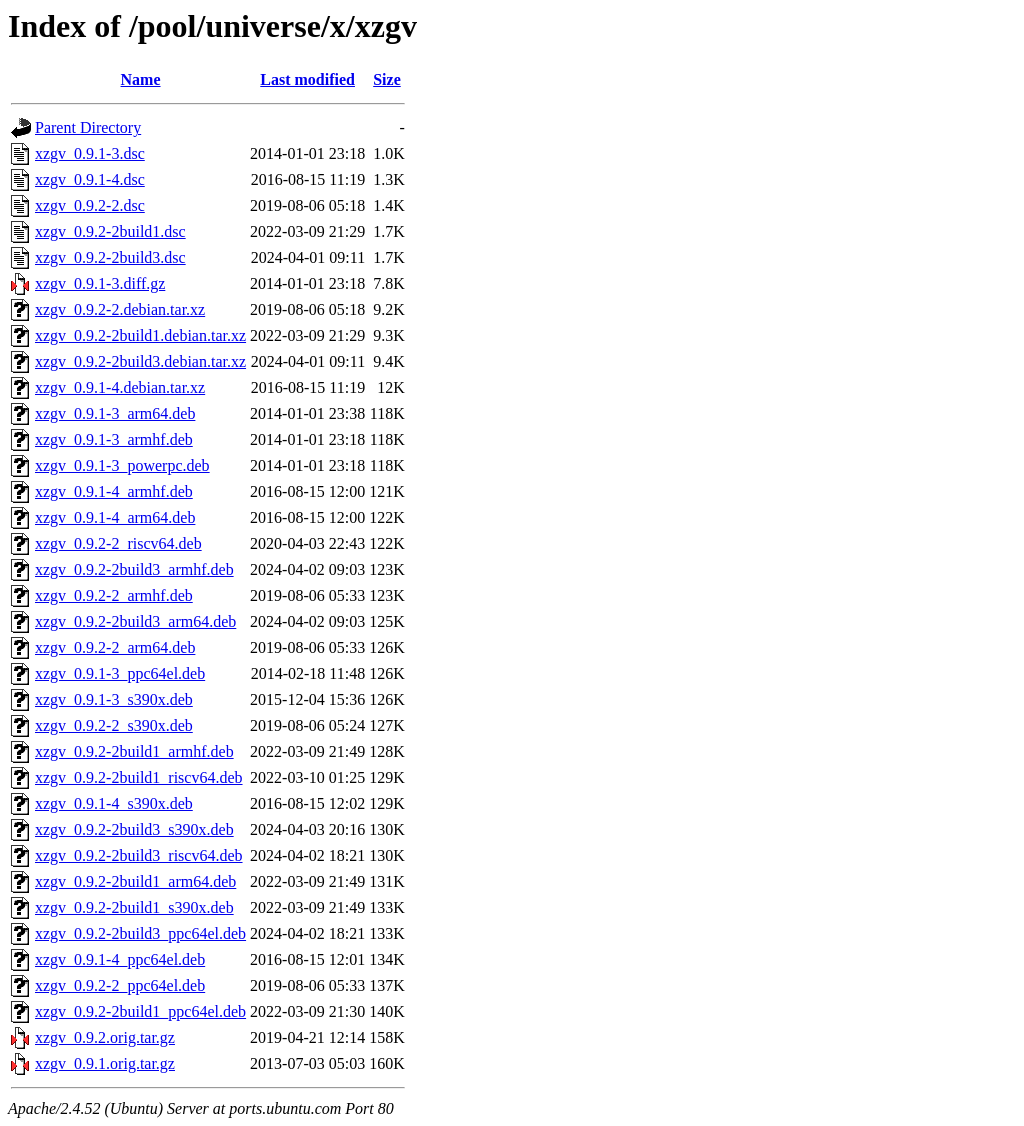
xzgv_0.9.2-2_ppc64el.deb (120, 985)
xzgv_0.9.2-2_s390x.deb (114, 725)
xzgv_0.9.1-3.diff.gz (100, 283)
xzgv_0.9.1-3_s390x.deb (114, 699)
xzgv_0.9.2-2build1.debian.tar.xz (140, 335)
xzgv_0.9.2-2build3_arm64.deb (135, 621)
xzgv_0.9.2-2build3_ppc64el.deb (140, 933)
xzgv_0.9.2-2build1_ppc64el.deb (140, 1011)
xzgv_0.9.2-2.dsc (90, 205)
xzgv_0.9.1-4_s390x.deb (114, 803)
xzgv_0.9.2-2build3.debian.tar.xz (140, 361)
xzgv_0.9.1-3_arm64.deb (115, 413)
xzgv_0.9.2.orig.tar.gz (105, 1037)
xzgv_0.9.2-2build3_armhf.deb (134, 569)
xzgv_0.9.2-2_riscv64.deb (118, 543)
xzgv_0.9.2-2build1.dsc (110, 231)
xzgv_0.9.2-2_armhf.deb (114, 595)
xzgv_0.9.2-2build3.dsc (110, 257)
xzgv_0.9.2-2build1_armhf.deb (134, 751)
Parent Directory (88, 127)
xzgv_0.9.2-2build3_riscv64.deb (139, 855)
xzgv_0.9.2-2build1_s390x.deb (134, 907)
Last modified (307, 79)
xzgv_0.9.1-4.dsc (90, 179)
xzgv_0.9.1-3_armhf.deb (114, 439)
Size (387, 79)
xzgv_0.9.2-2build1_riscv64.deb (139, 777)
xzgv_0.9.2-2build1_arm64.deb (135, 881)
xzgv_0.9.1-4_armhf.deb (114, 491)
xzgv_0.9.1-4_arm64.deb (115, 517)
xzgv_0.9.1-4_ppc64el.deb (120, 959)
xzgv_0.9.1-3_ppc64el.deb (120, 673)
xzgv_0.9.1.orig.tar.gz (105, 1063)
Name (141, 79)
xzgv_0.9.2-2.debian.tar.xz (120, 309)
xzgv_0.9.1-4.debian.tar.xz (120, 387)
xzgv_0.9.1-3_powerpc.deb (122, 465)
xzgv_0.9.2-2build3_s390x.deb (134, 829)
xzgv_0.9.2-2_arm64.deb (115, 647)
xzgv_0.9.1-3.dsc (90, 153)
